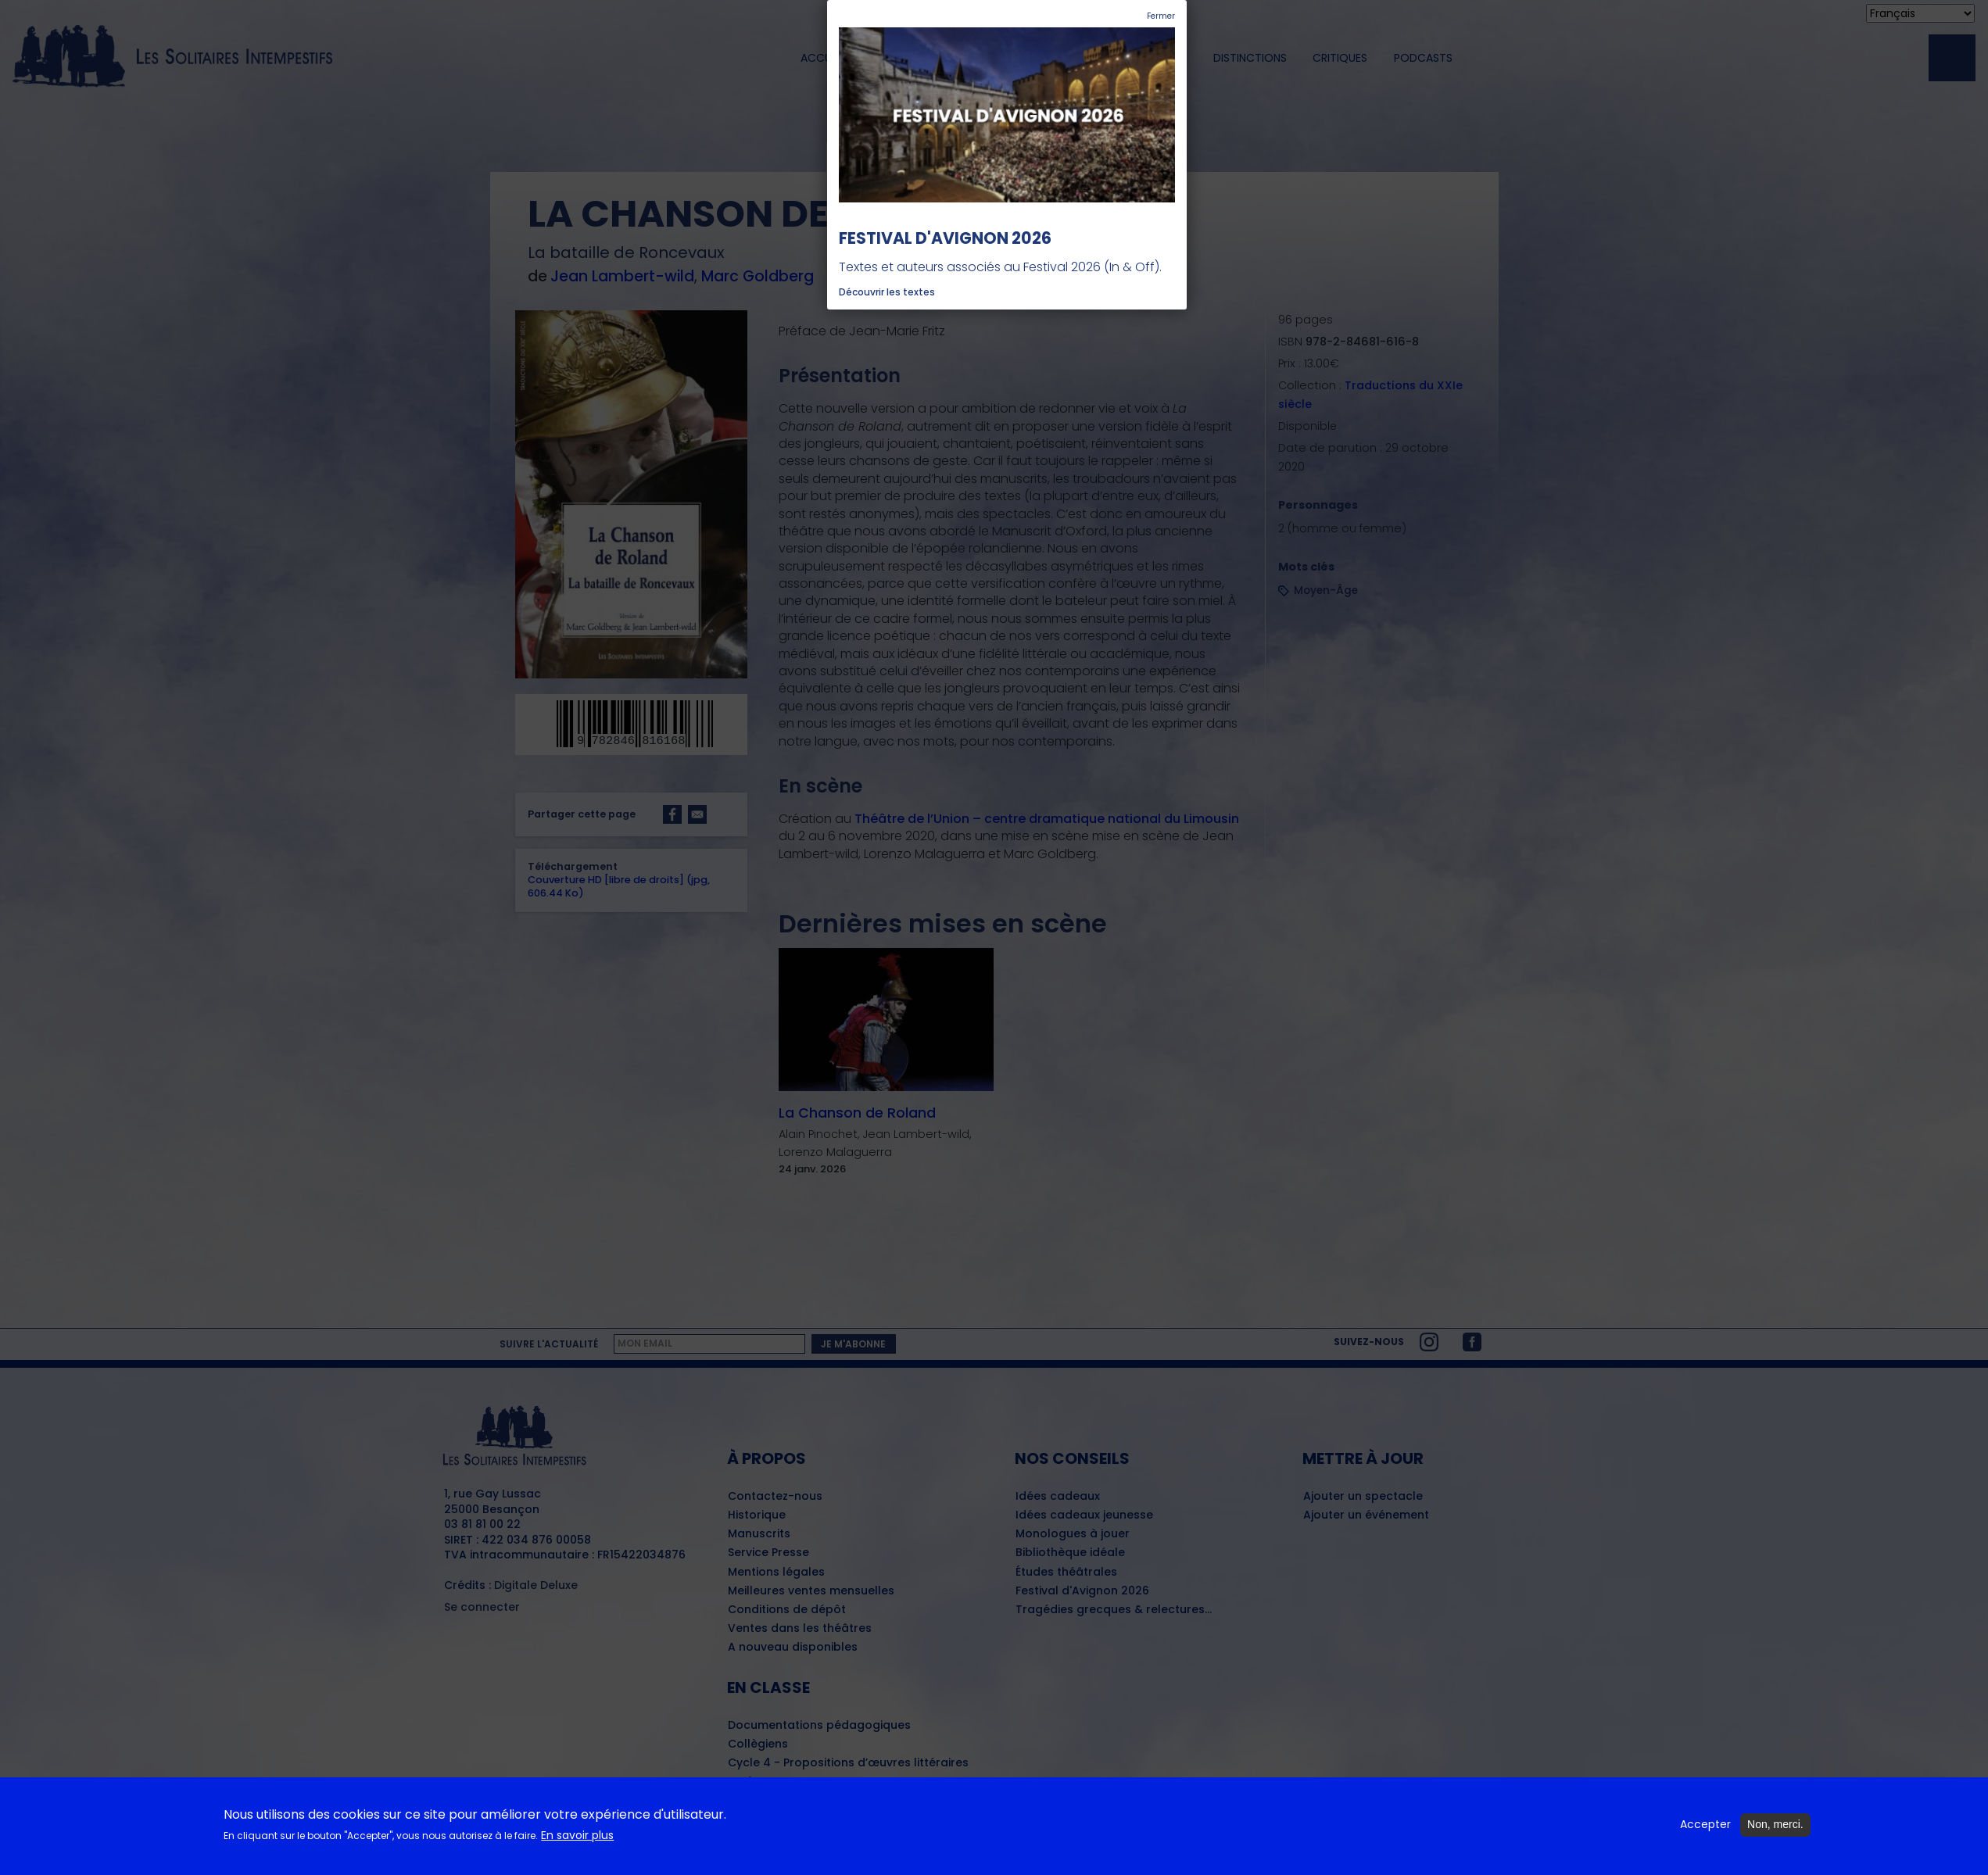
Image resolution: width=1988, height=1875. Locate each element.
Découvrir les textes (887, 292)
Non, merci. (1775, 1826)
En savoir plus (577, 1837)
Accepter (1705, 1827)
